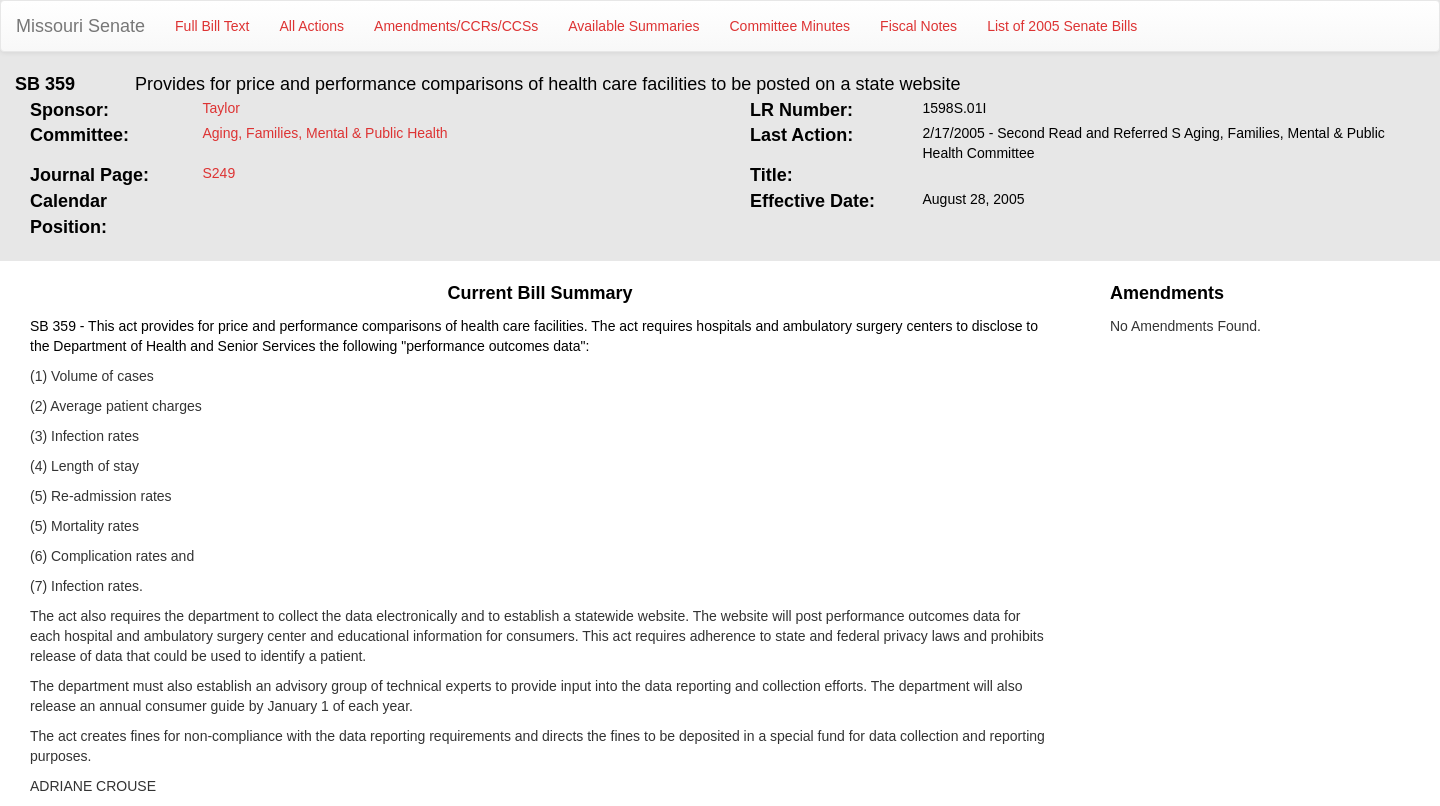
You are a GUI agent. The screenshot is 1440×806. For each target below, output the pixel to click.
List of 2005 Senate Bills (1062, 26)
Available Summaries (633, 26)
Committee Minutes (790, 26)
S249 (219, 173)
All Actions (312, 26)
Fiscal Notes (918, 26)
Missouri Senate (80, 26)
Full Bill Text (212, 26)
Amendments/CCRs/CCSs (456, 26)
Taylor (221, 108)
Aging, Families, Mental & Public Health (325, 133)
